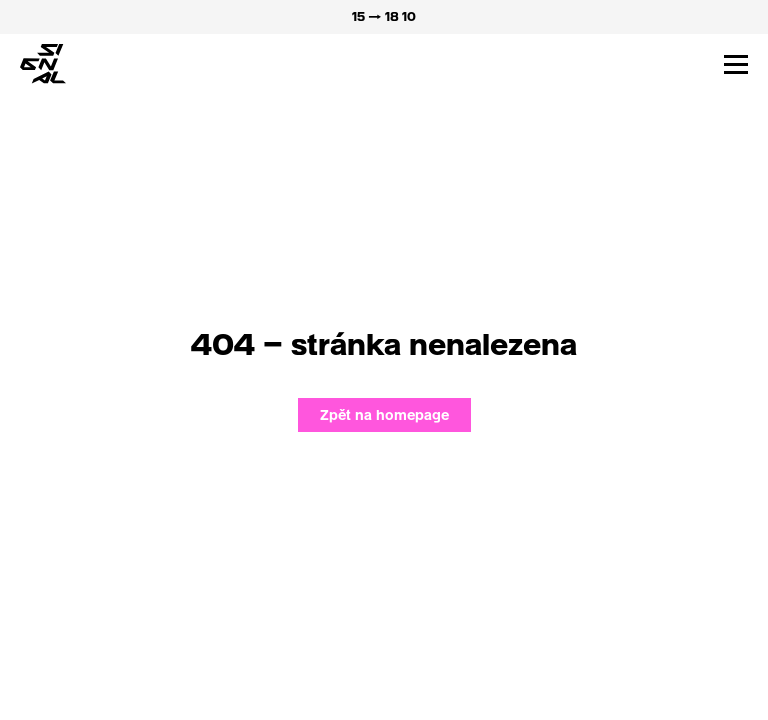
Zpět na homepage (384, 414)
